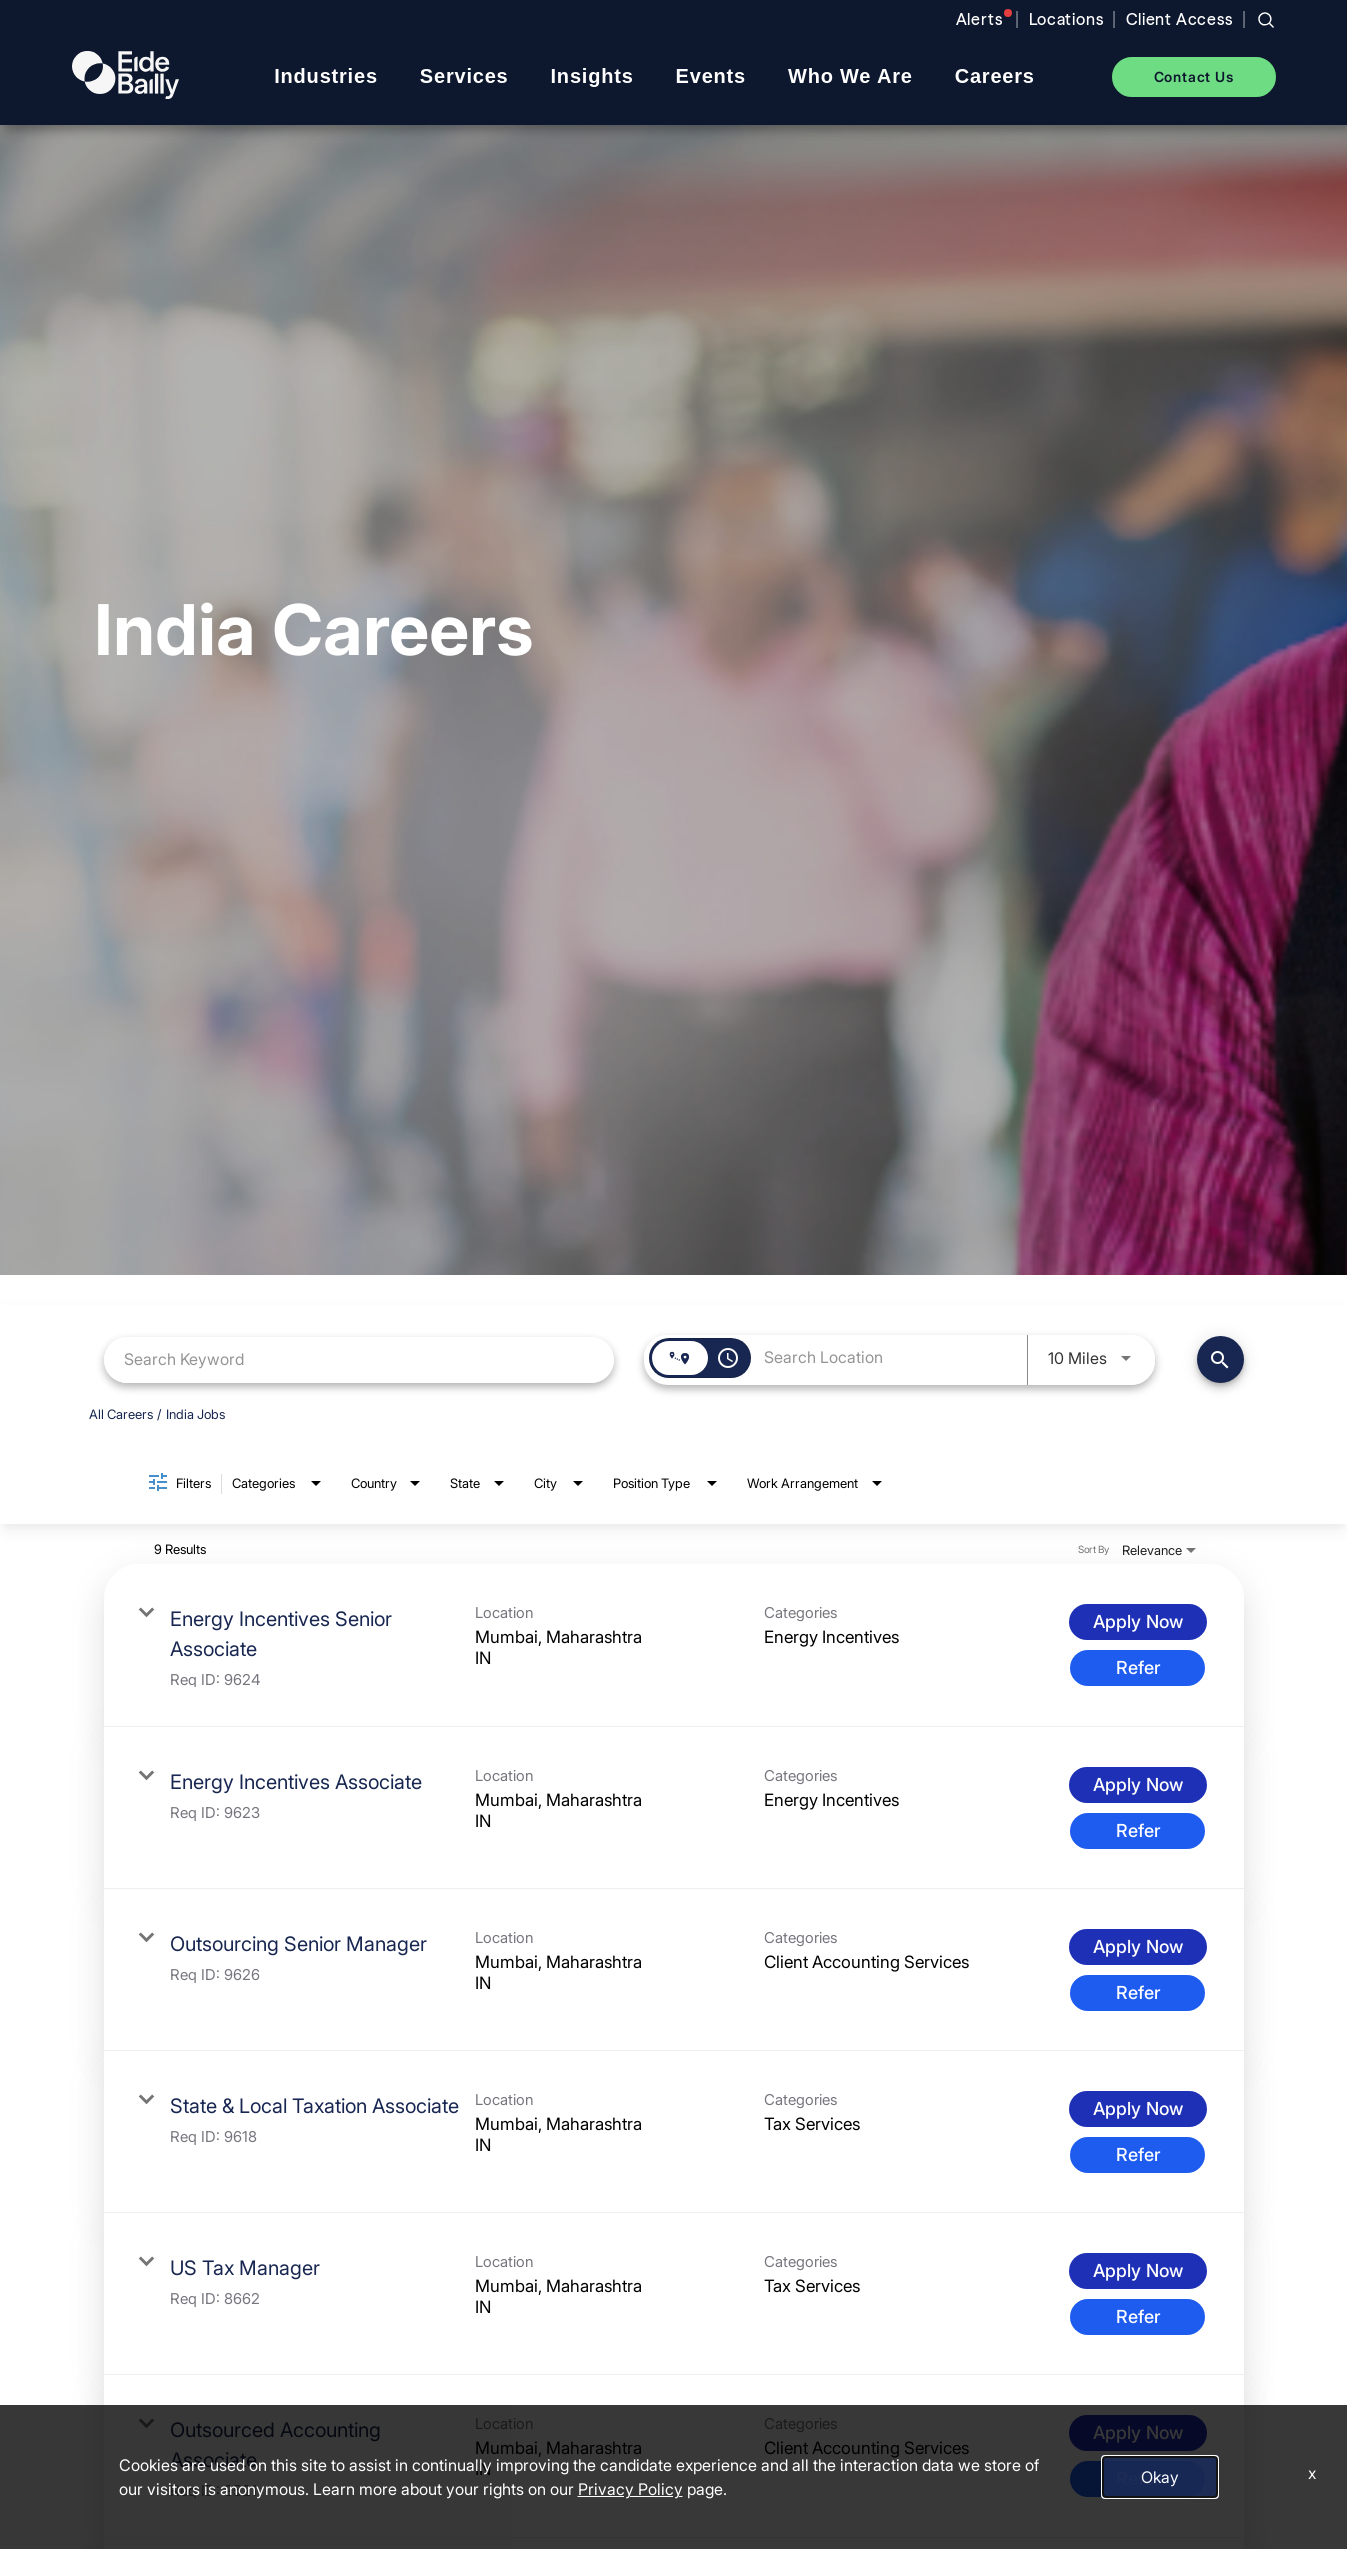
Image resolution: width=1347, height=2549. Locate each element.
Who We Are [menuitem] (850, 76)
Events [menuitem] (711, 76)
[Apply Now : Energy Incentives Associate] (1138, 1785)
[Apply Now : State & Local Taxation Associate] (1138, 2109)
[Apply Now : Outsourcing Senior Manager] (1138, 1947)
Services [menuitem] (464, 76)
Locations (1066, 20)
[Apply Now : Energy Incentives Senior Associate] (1138, 1622)
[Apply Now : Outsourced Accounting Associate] (1138, 2433)
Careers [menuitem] (995, 76)
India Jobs (195, 1414)
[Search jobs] (1266, 20)
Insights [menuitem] (592, 76)
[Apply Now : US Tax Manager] (1138, 2271)
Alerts (979, 20)
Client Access (1179, 20)
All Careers (121, 1414)
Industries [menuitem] (326, 76)
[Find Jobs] (1220, 1359)
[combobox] (359, 1359)
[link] (674, 1645)
